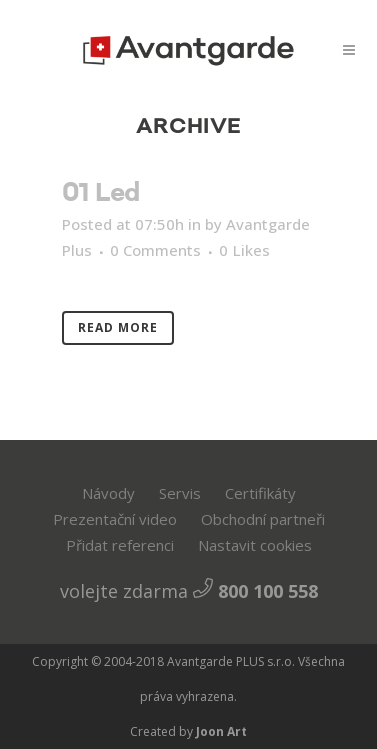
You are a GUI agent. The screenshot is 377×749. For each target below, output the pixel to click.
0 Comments (155, 250)
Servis (180, 493)
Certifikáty (260, 493)
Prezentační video (115, 519)
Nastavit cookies (255, 545)
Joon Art (220, 731)
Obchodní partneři (263, 519)
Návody (108, 493)
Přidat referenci (120, 545)
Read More (118, 327)
